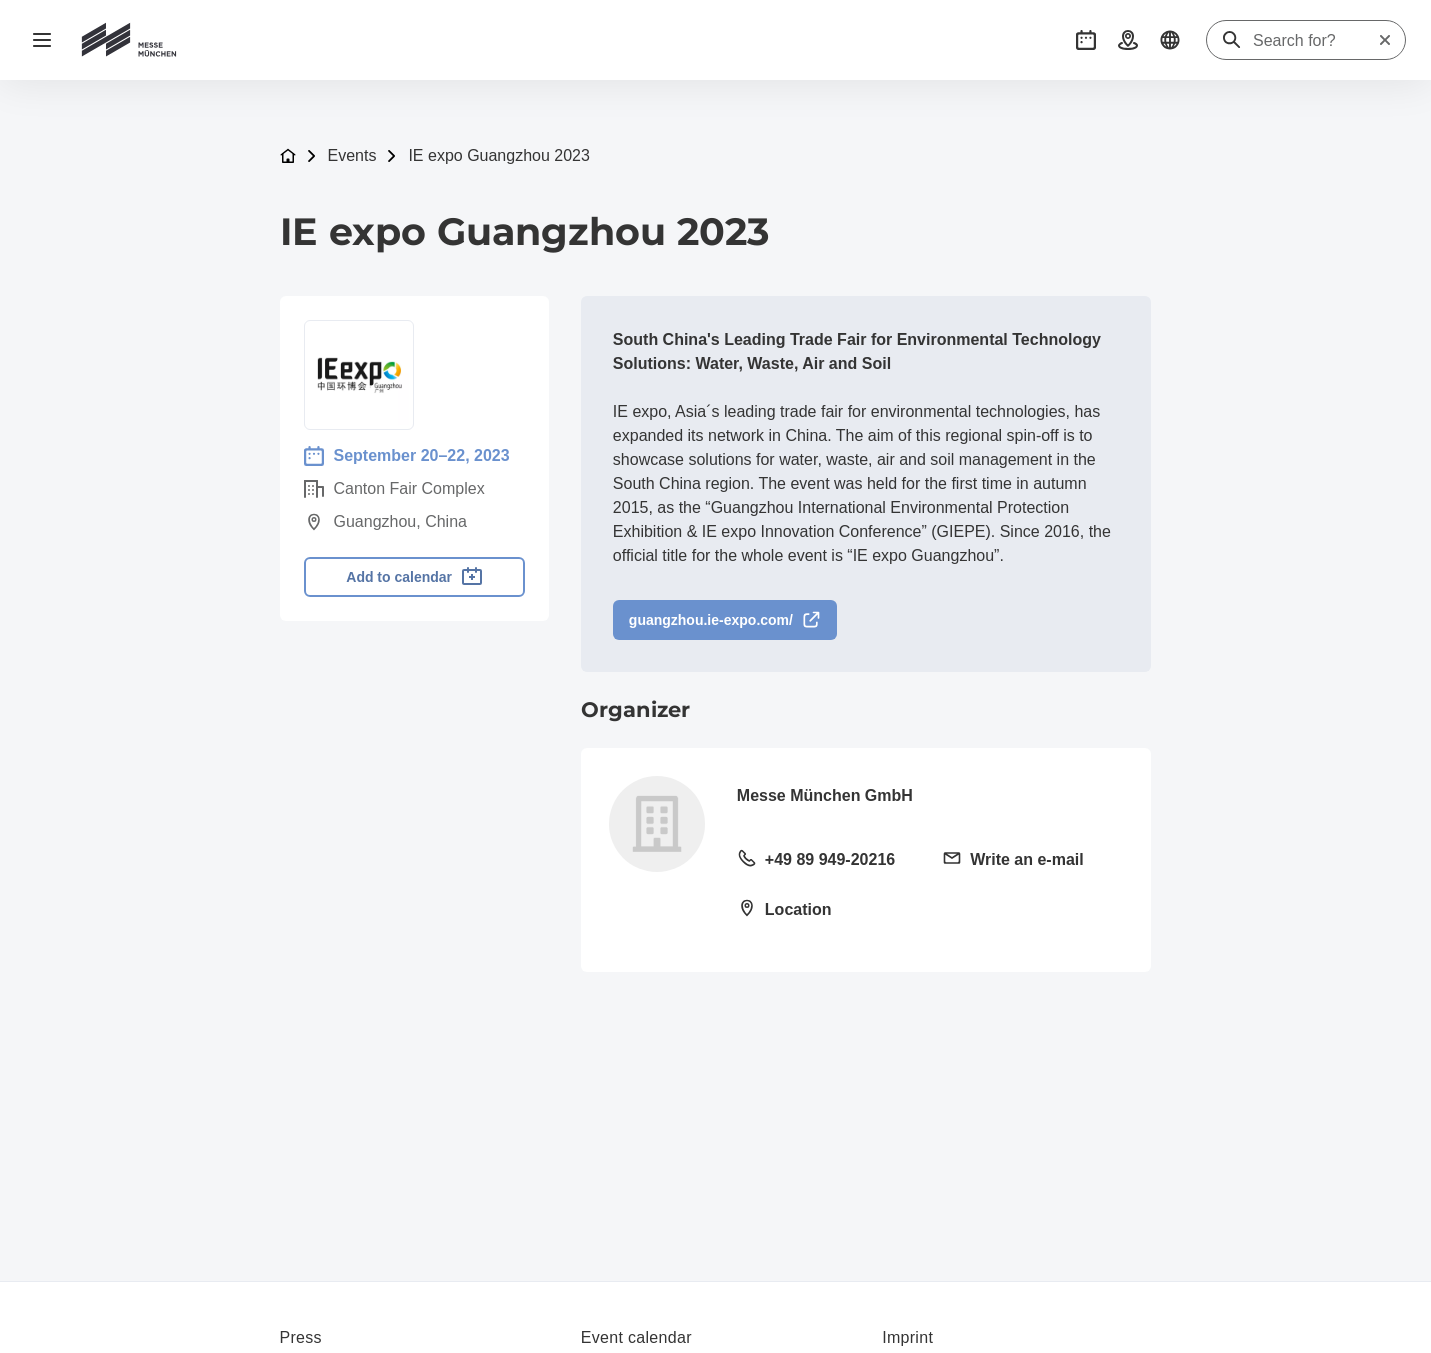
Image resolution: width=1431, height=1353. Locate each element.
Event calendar (636, 1337)
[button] (1086, 40)
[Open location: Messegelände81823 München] (827, 911)
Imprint (907, 1337)
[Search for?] (1315, 41)
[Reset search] (1385, 40)
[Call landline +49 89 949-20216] (827, 861)
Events (352, 155)
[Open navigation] (42, 40)
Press (301, 1337)
